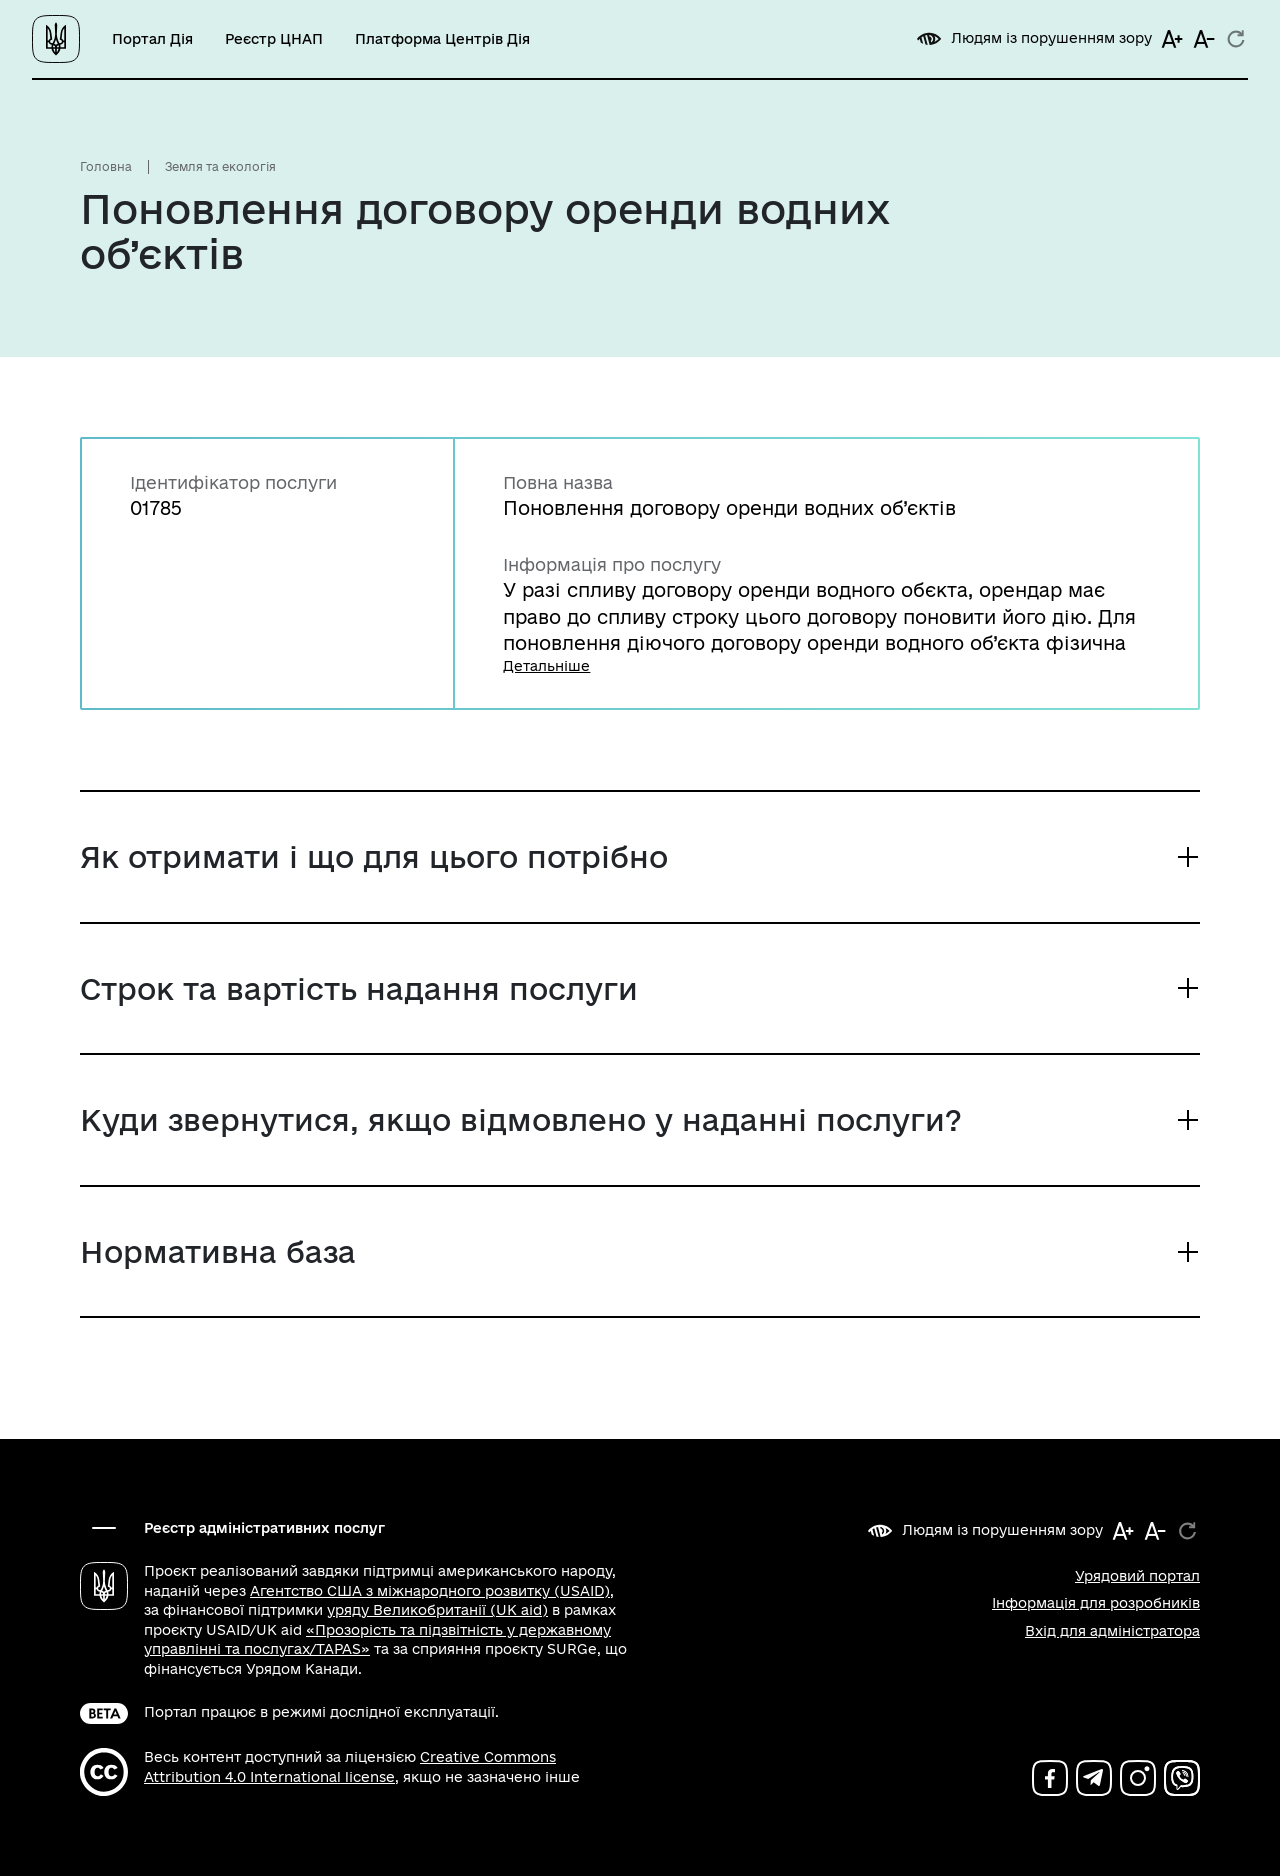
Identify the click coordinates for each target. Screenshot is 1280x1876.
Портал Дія (152, 39)
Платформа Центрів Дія (442, 39)
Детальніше (546, 666)
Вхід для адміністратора (1112, 1631)
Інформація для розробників (1096, 1603)
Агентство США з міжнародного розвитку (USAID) (430, 1591)
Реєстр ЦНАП (274, 39)
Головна (106, 166)
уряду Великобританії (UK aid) (437, 1610)
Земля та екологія (220, 166)
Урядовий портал (1137, 1576)
